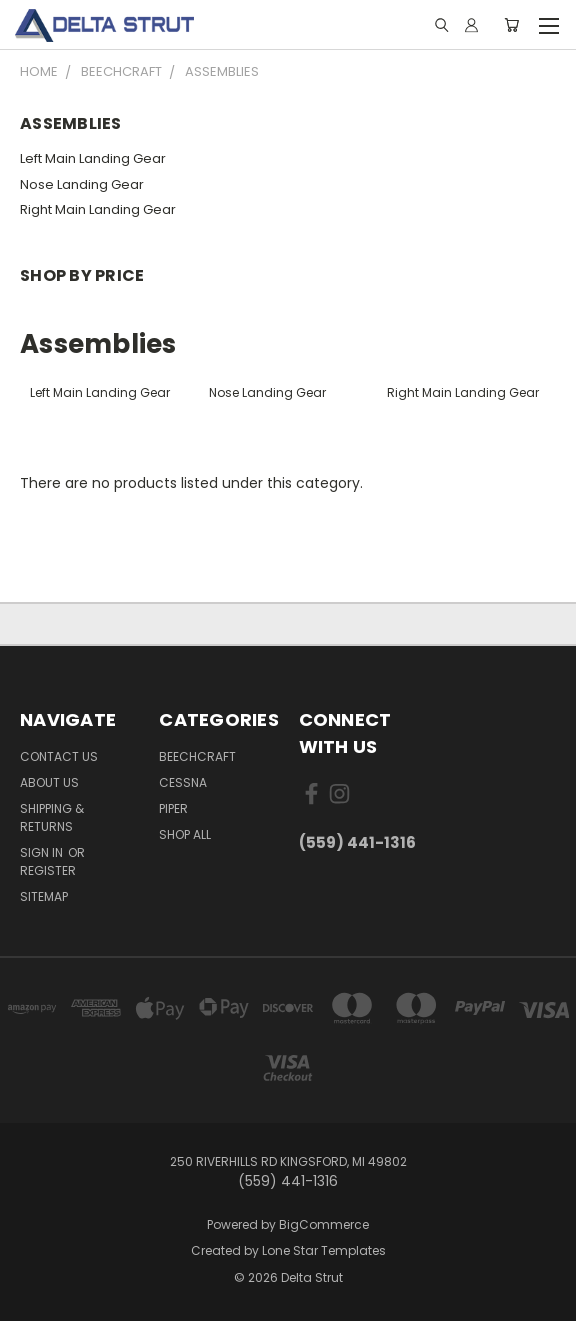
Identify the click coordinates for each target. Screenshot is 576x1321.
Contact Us (59, 756)
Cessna (183, 782)
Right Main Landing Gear (98, 209)
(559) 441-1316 (357, 842)
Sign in (43, 852)
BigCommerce (324, 1224)
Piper (173, 808)
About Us (49, 782)
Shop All (185, 834)
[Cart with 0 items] (511, 25)
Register (48, 870)
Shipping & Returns (52, 817)
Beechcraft (197, 756)
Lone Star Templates (324, 1250)
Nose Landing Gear (82, 184)
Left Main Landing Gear (93, 158)
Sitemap (44, 896)
